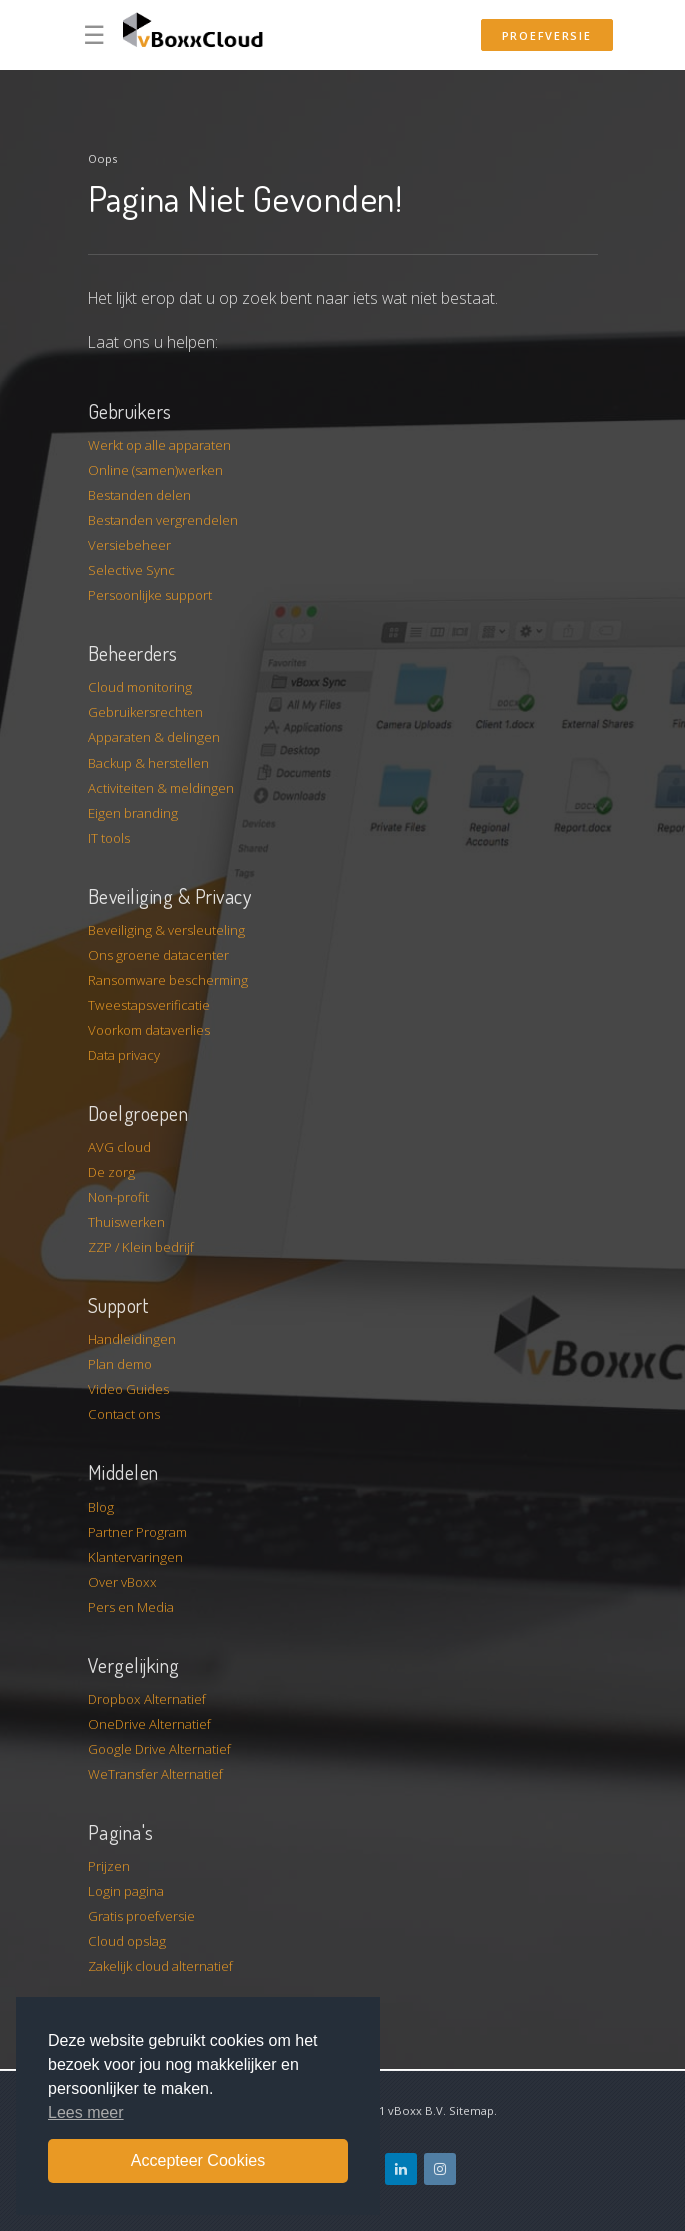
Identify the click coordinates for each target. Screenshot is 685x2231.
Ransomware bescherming (168, 980)
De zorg (111, 1172)
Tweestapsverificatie (149, 1005)
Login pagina (126, 1891)
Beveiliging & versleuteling (166, 930)
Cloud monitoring (140, 687)
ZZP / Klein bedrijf (141, 1247)
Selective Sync (131, 570)
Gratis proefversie (141, 1916)
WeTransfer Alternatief (155, 1774)
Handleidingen (132, 1339)
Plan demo (120, 1364)
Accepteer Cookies (198, 2160)
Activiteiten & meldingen (161, 788)
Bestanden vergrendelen (163, 520)
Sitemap (471, 2110)
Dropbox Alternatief (147, 1699)
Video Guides (128, 1389)
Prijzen (109, 1866)
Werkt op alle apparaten (159, 445)
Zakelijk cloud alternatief (160, 1966)
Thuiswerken (126, 1222)
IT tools (109, 838)
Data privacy (124, 1055)
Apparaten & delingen (154, 737)
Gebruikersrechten (145, 712)
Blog (101, 1507)
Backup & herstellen (148, 763)
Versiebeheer (129, 545)
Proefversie (547, 35)
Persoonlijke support (150, 595)
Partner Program (137, 1532)
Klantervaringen (135, 1557)
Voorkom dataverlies (149, 1030)
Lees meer (86, 2112)
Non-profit (118, 1197)
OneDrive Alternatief (149, 1724)
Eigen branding (133, 813)
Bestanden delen (139, 495)
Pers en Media (131, 1607)
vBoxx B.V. (417, 2110)
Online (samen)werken (155, 470)
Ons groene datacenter (158, 955)
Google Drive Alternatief (159, 1749)
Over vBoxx (122, 1582)
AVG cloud (119, 1147)
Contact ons (124, 1414)
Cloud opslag (127, 1941)
